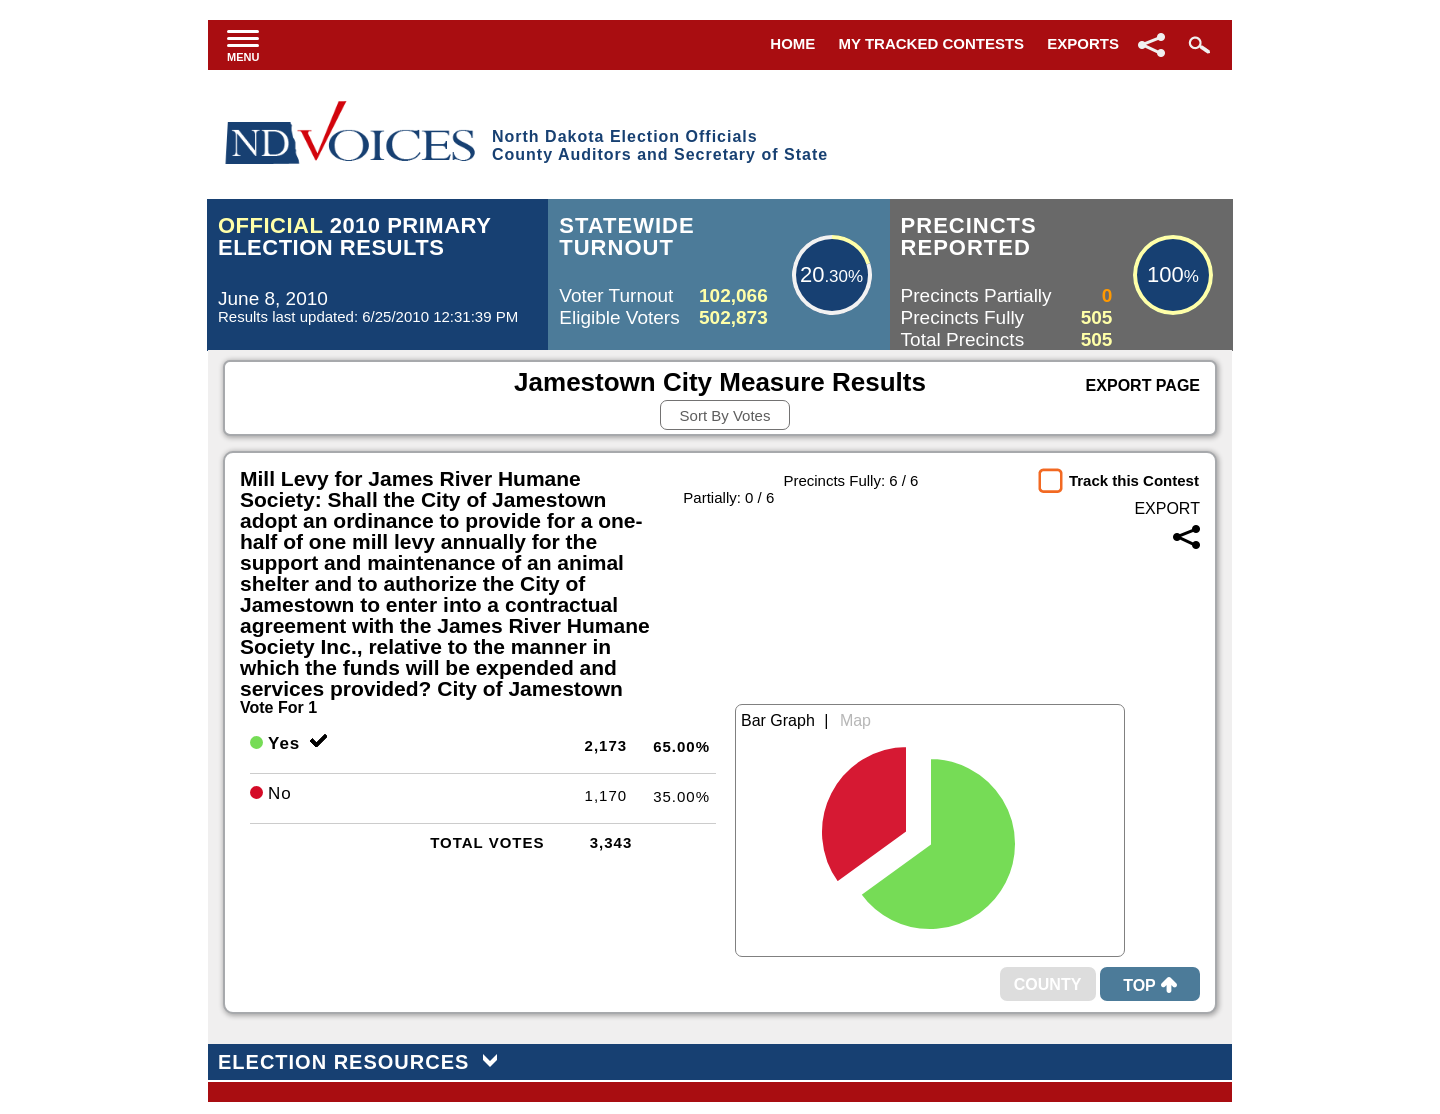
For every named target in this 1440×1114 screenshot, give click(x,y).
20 (812, 274)
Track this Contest (1134, 480)
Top (1150, 985)
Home (792, 43)
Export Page (1143, 385)
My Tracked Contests (932, 43)
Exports (1083, 43)
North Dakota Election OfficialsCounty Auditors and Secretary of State (660, 145)
